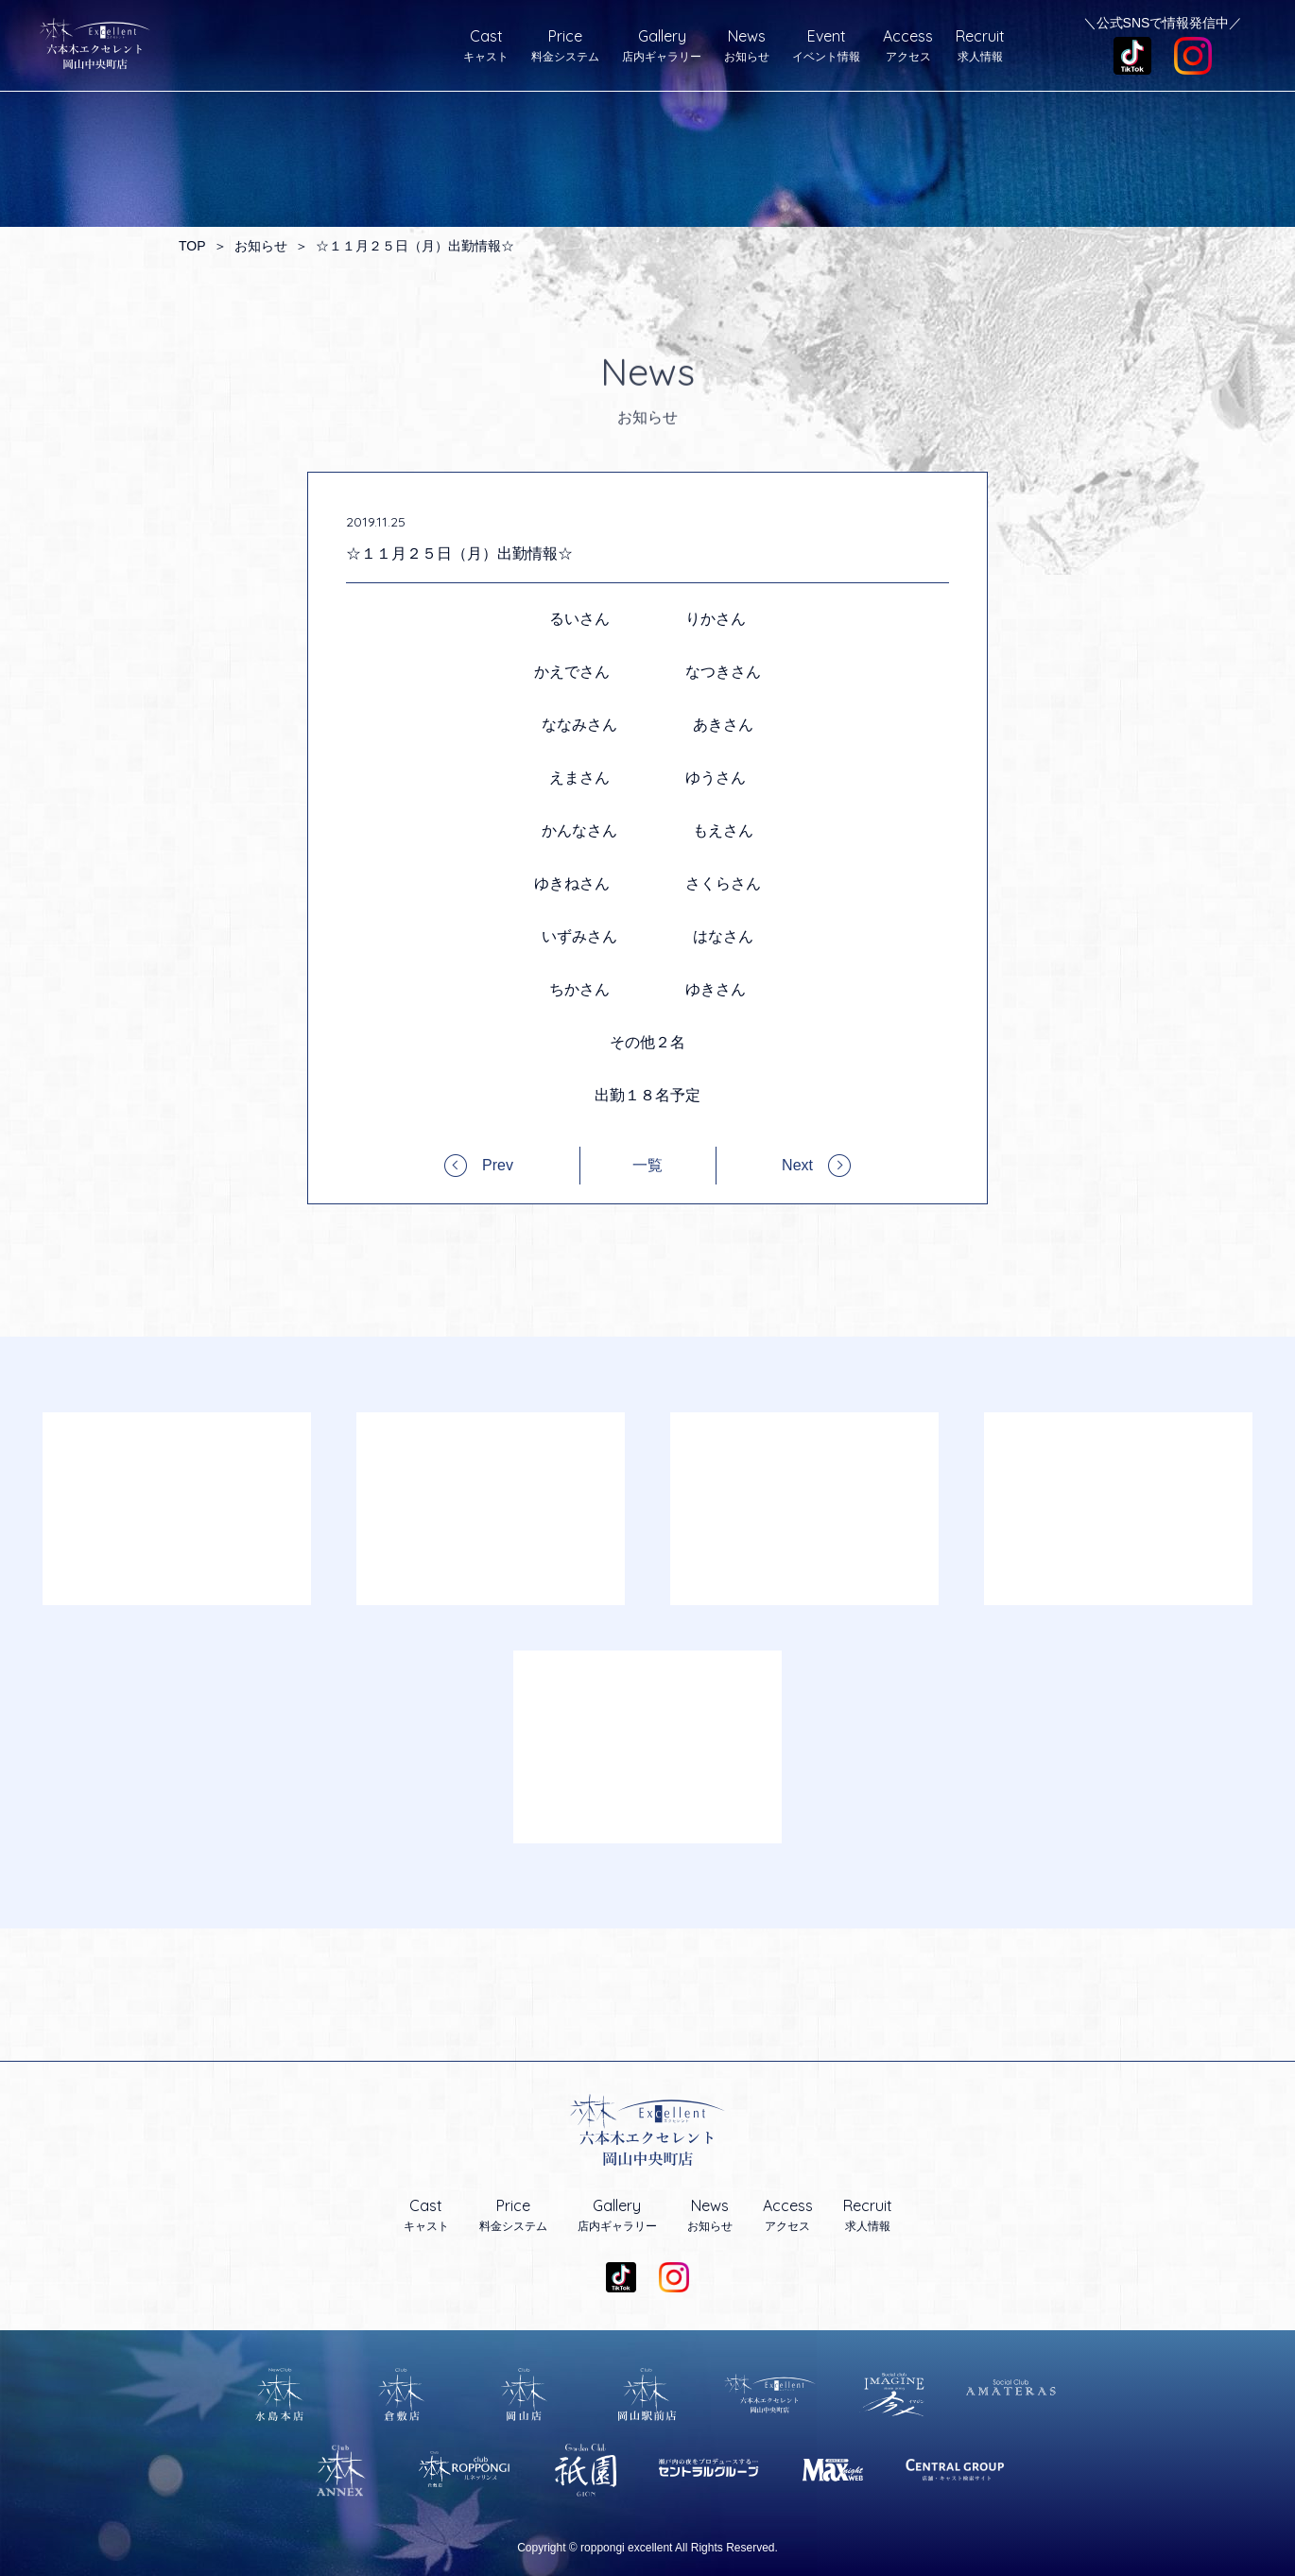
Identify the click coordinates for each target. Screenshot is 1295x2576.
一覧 (647, 1165)
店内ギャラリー (661, 45)
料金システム (565, 45)
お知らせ (746, 45)
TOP (192, 245)
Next (797, 1165)
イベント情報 (826, 45)
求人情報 (980, 45)
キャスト (486, 45)
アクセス (908, 45)
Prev (497, 1165)
